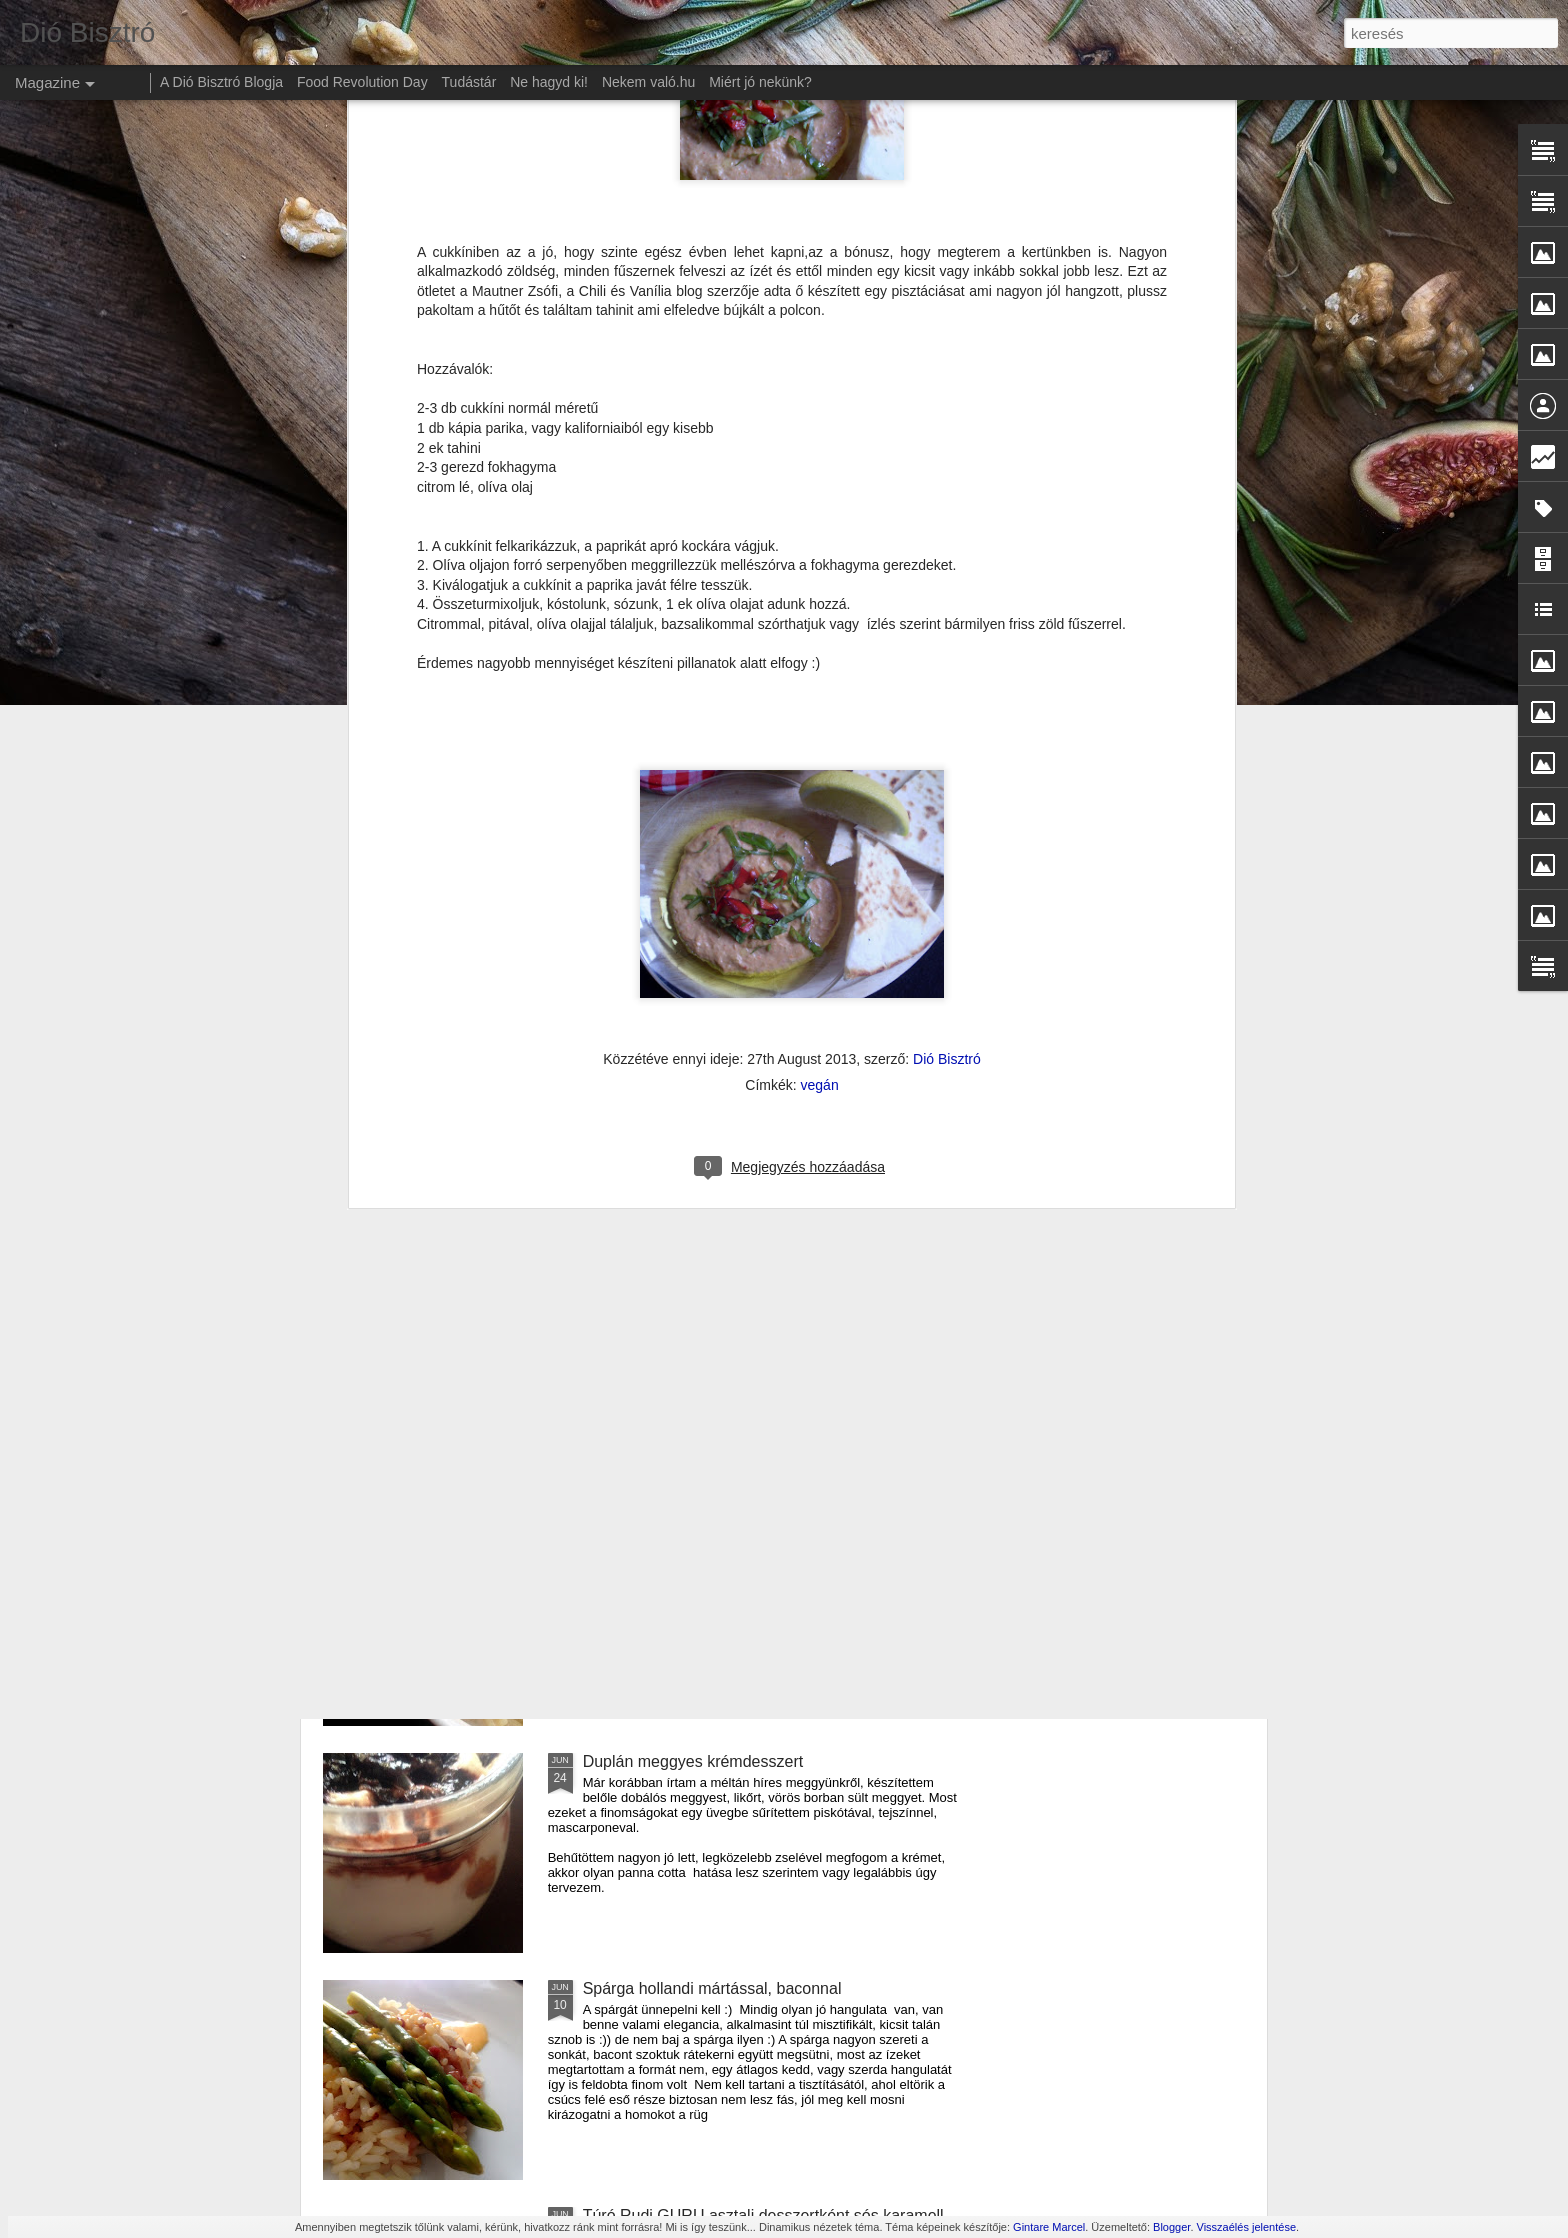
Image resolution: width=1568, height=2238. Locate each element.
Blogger (1171, 2227)
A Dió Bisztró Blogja (221, 82)
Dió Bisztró (947, 639)
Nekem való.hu (648, 82)
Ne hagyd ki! (549, 82)
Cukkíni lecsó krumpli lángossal (694, 1307)
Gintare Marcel (1049, 2227)
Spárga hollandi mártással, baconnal (712, 1988)
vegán (820, 665)
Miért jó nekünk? (760, 82)
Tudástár (469, 82)
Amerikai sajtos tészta (661, 1534)
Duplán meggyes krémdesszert (693, 1761)
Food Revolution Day (362, 82)
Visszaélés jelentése (1246, 2227)
